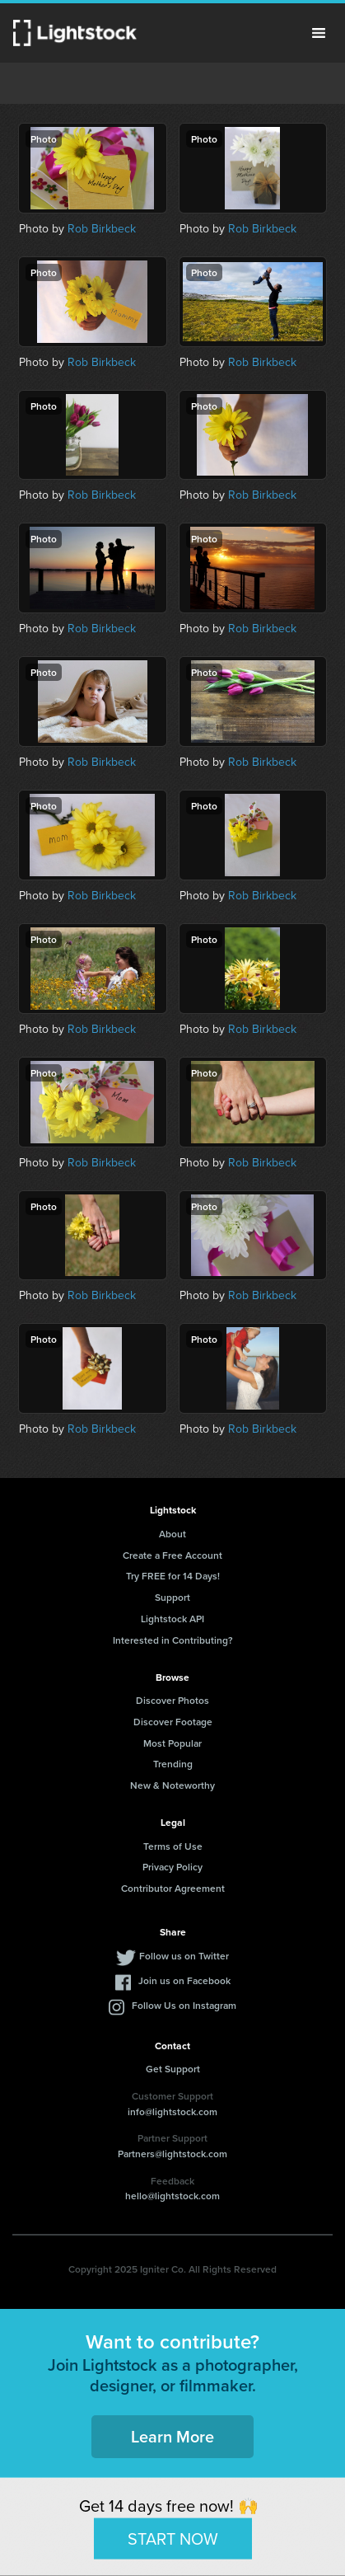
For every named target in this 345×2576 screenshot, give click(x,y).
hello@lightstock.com (172, 2196)
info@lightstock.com (172, 2111)
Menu (318, 33)
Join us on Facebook (184, 1980)
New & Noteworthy (172, 1785)
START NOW (173, 2538)
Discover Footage (172, 1722)
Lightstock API (172, 1619)
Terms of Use (173, 1846)
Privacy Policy (172, 1867)
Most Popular (172, 1743)
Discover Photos (172, 1700)
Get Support (173, 2069)
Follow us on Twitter (184, 1956)
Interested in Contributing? (173, 1640)
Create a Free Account (172, 1555)
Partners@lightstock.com (172, 2154)
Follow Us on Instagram (184, 2005)
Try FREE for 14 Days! (173, 1576)
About (172, 1534)
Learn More (172, 2436)
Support (172, 1597)
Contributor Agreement (173, 1888)
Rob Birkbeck (102, 228)
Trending (173, 1764)
